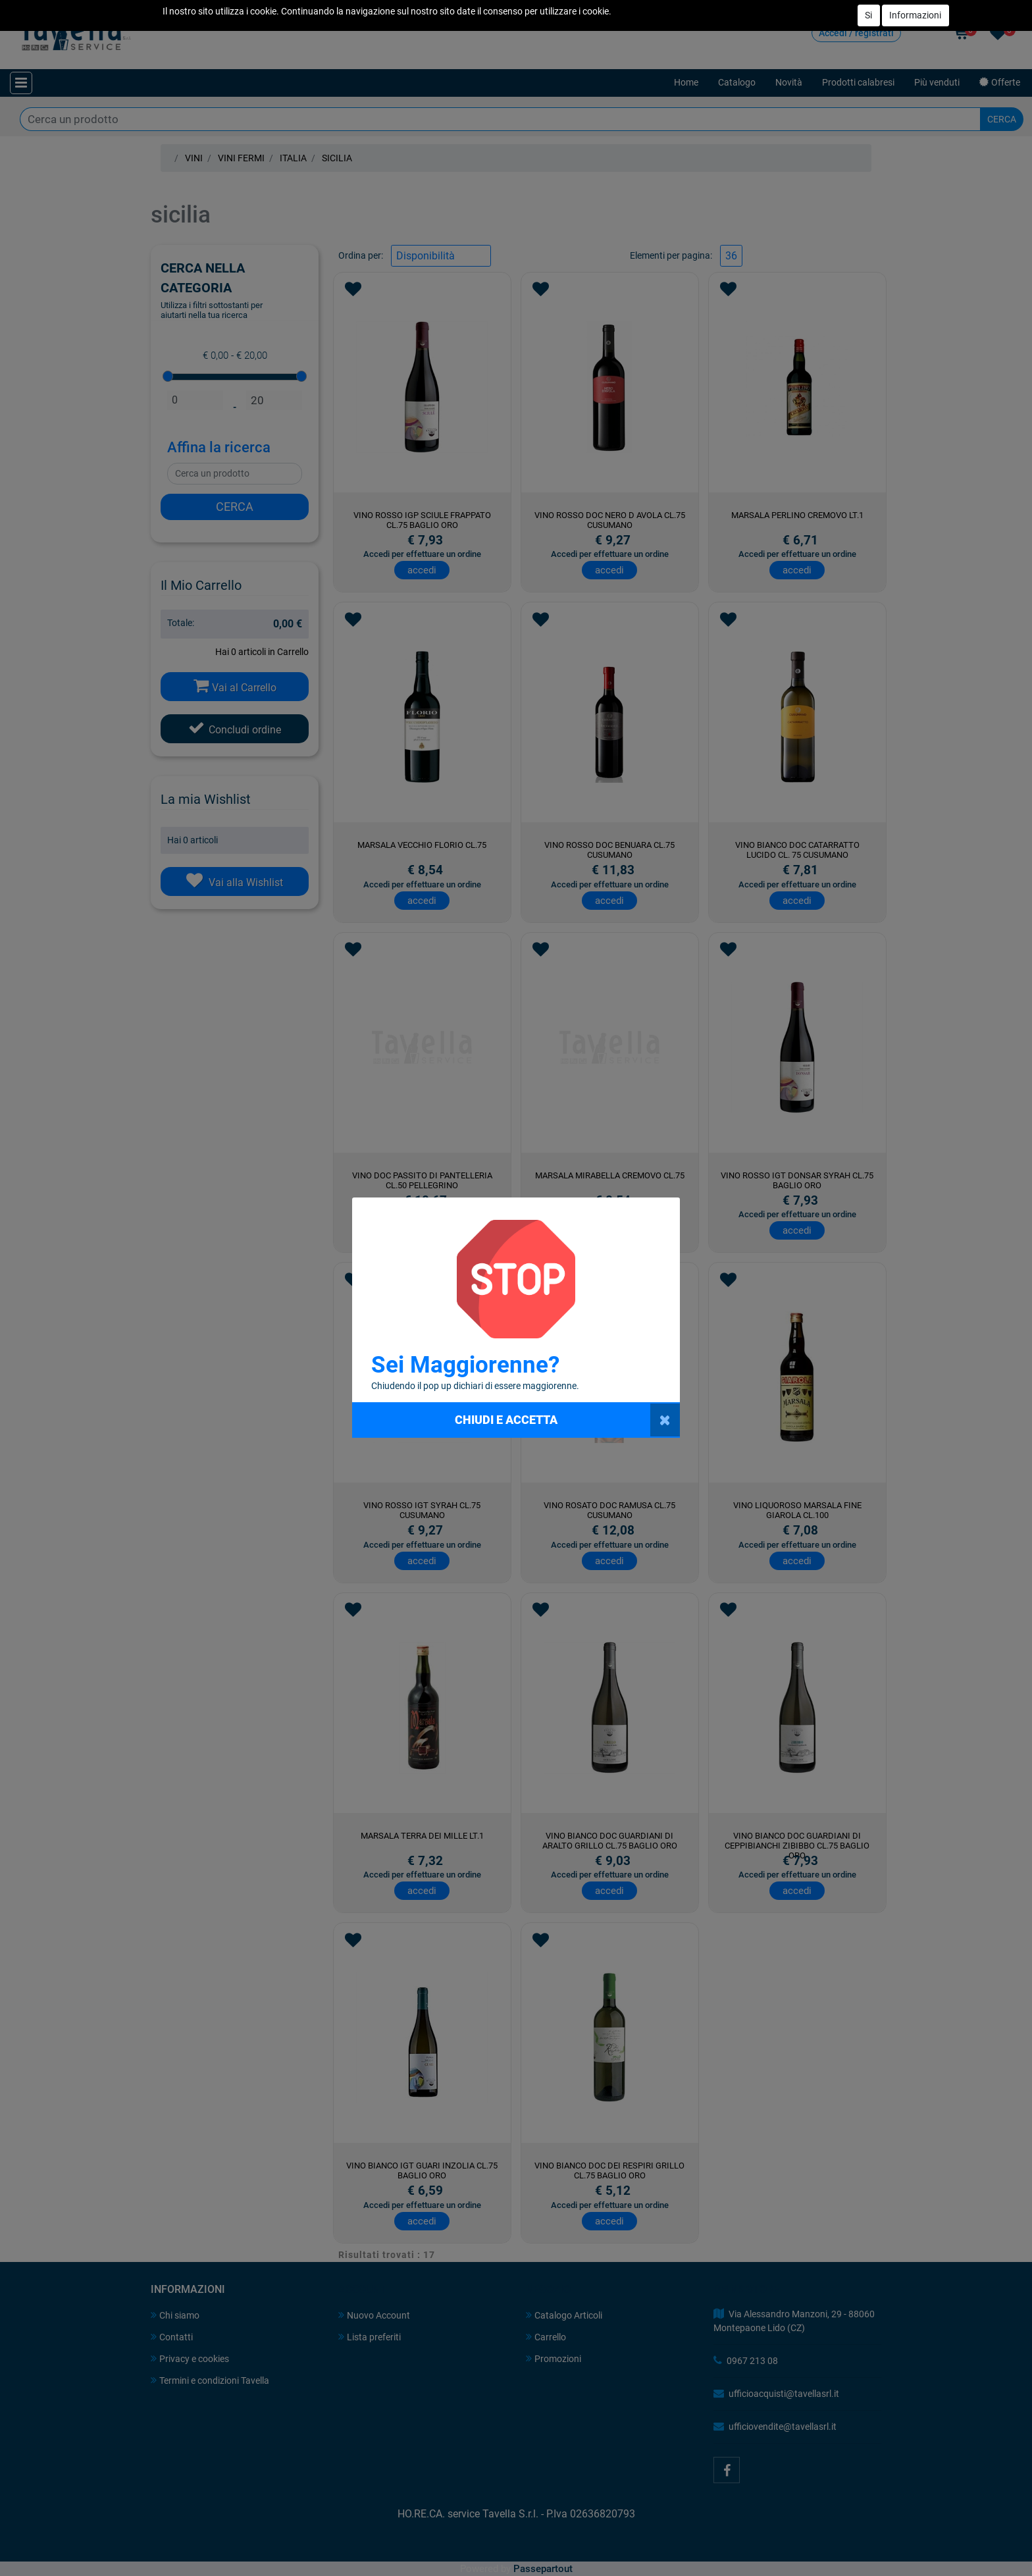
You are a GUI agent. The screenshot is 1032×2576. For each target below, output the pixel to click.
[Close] (665, 1420)
